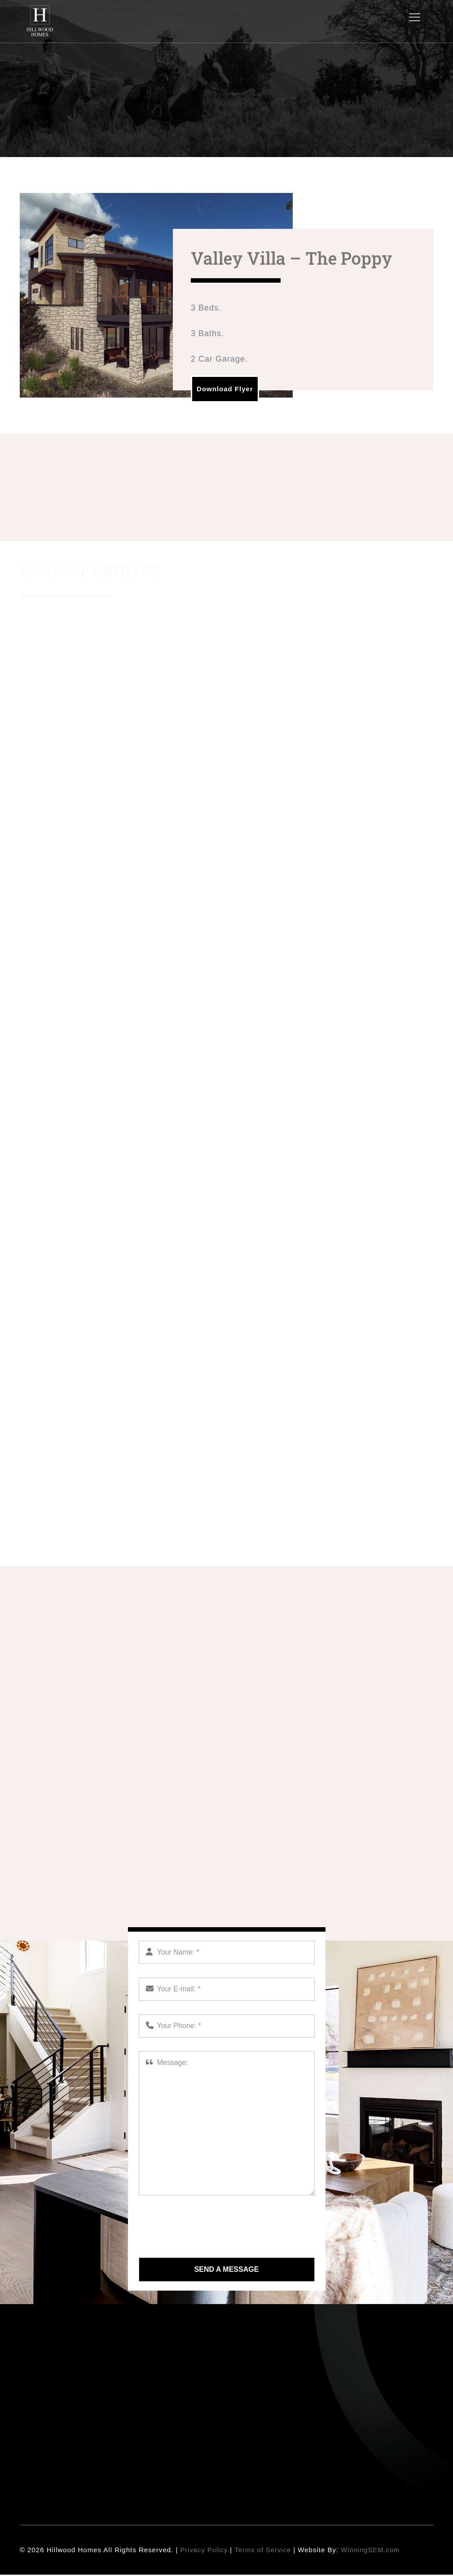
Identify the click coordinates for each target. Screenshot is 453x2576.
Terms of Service (264, 2551)
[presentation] (207, 2227)
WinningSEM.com (372, 2551)
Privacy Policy (204, 2551)
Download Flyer (228, 389)
